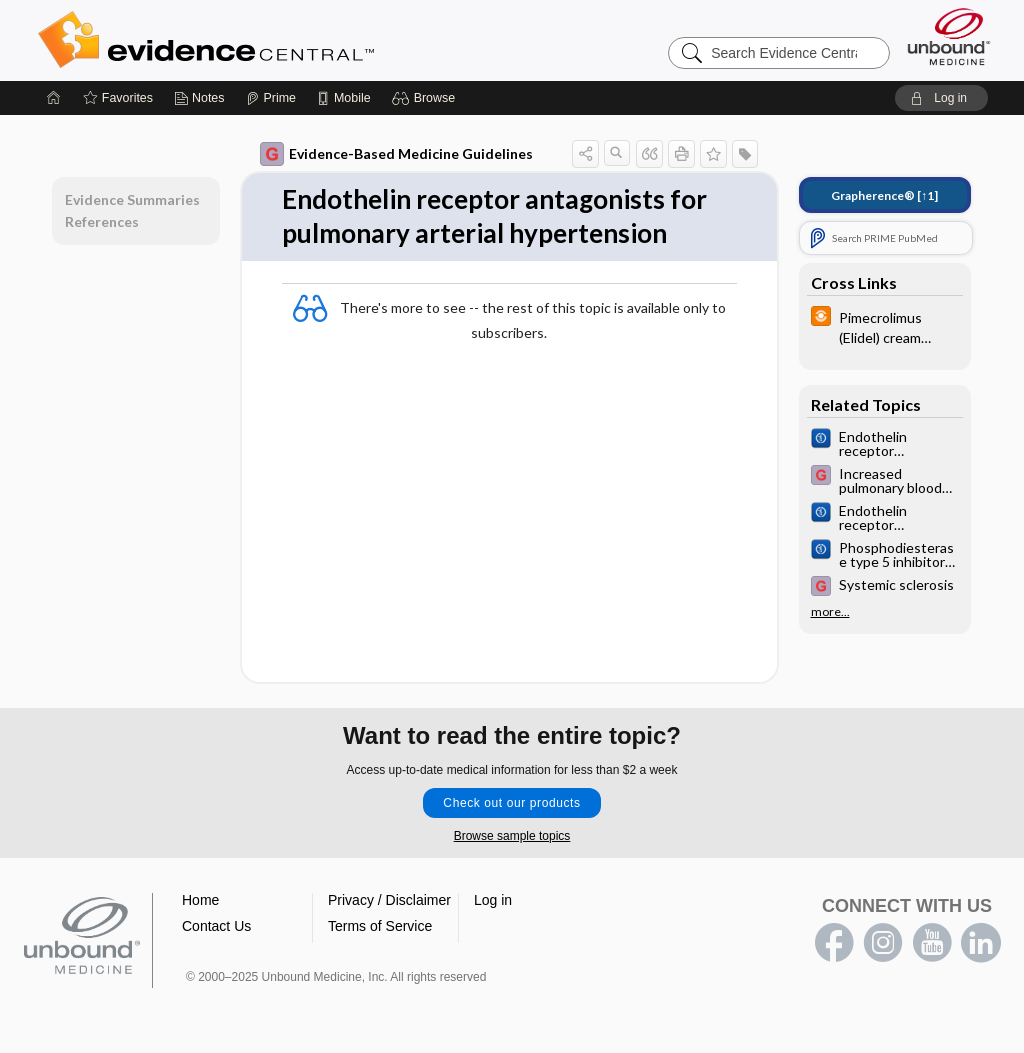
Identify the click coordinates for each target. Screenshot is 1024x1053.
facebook (834, 943)
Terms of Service (380, 926)
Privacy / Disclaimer (389, 900)
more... (830, 612)
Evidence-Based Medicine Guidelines (396, 154)
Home (200, 900)
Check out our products (511, 803)
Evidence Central (286, 40)
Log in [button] (493, 900)
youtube (932, 943)
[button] (426, 98)
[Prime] (271, 98)
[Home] (54, 98)
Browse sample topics (512, 836)
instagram (883, 943)
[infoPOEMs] (885, 326)
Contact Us (216, 926)
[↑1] (884, 195)
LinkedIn (981, 943)
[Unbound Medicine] (949, 36)
